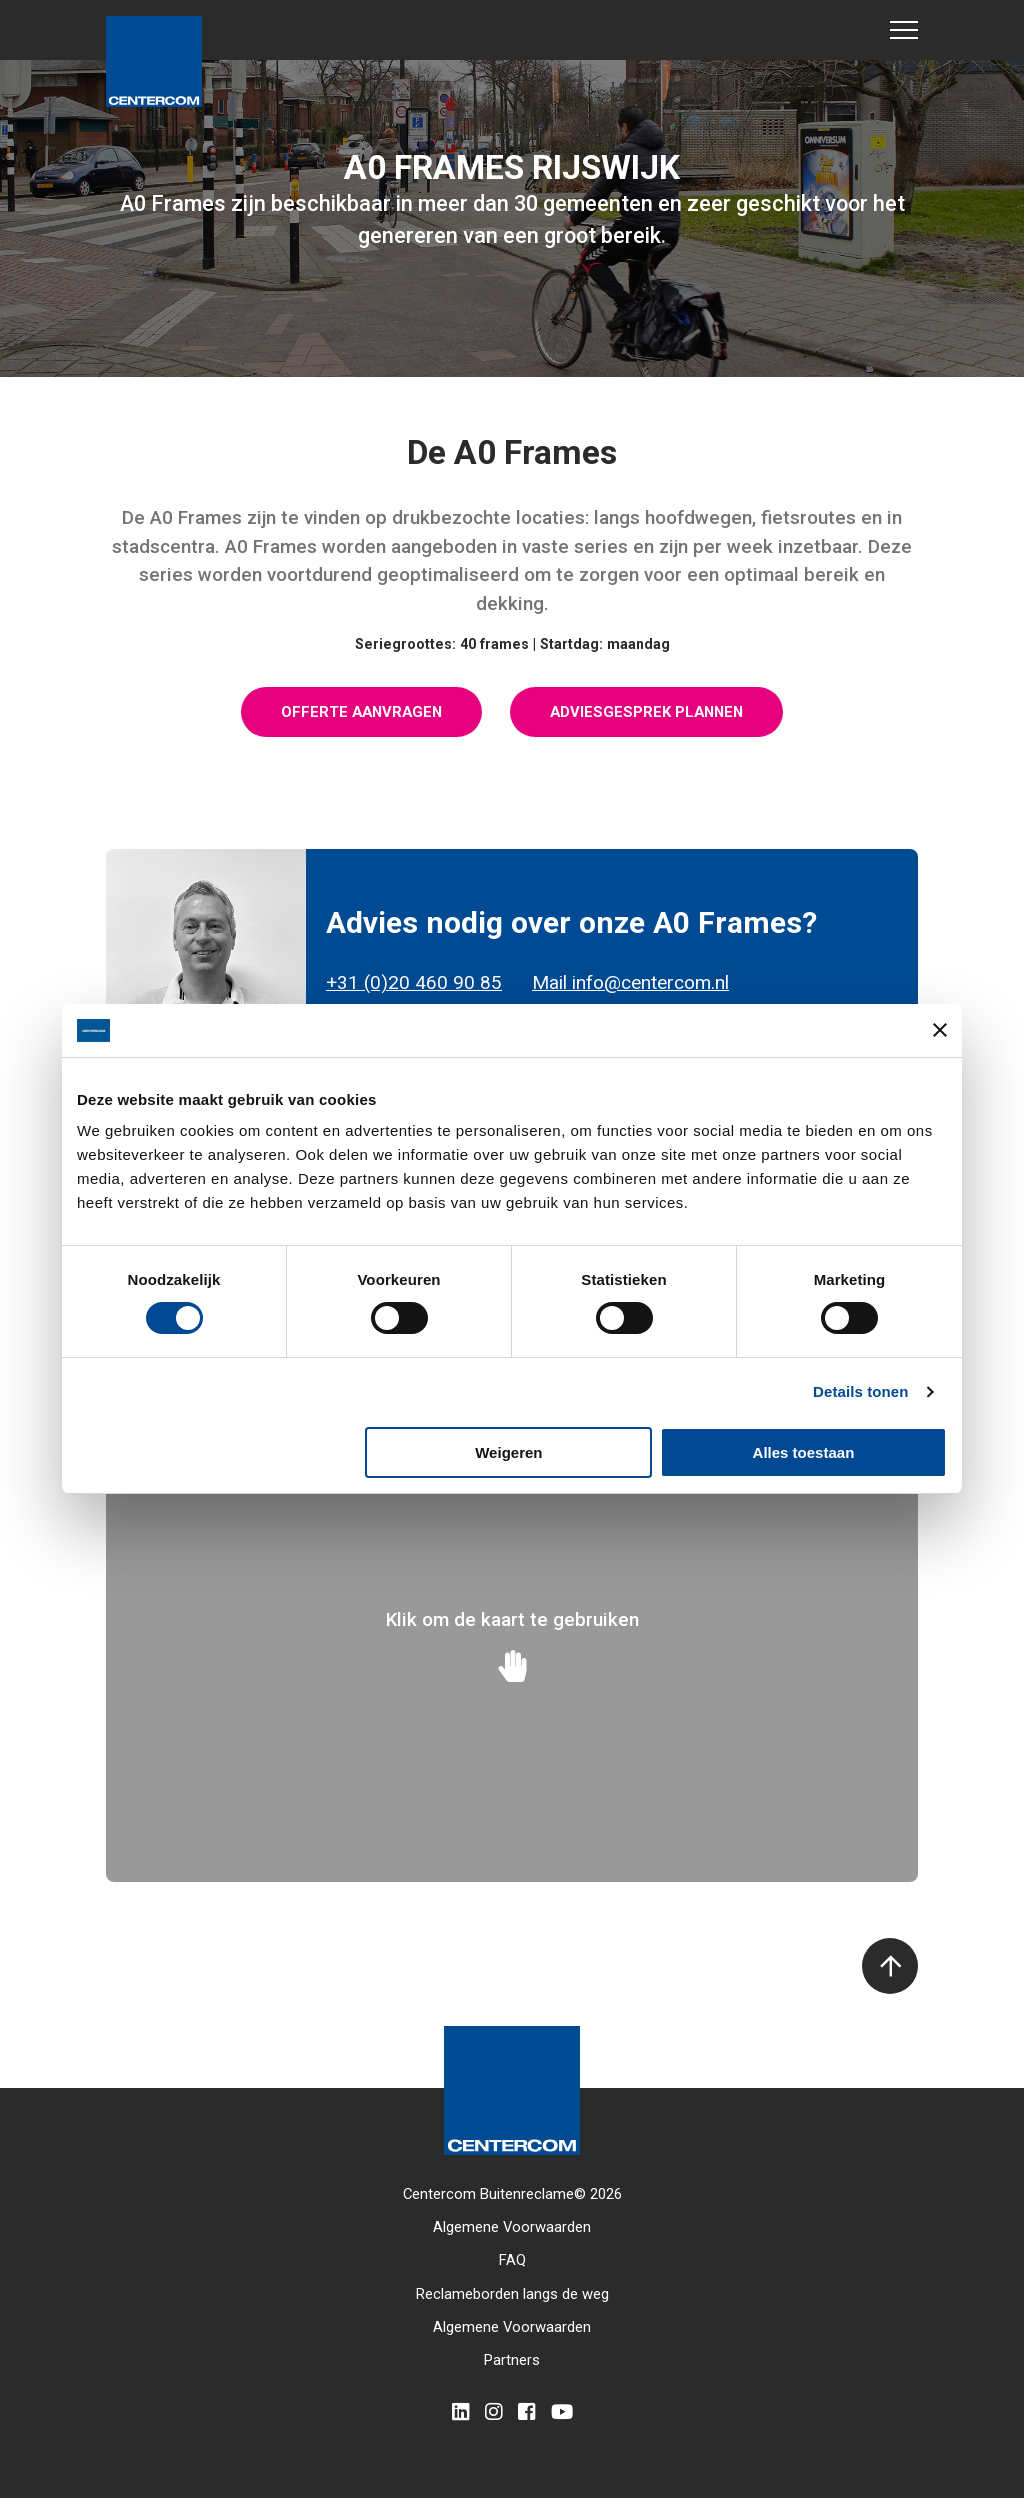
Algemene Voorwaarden (512, 2227)
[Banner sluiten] (940, 1030)
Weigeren (508, 1452)
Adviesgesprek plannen (646, 712)
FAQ (512, 2260)
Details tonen (860, 1391)
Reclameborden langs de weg (512, 2294)
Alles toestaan (804, 1452)
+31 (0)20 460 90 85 (414, 983)
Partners (512, 2360)
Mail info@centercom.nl (630, 983)
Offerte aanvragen (361, 712)
